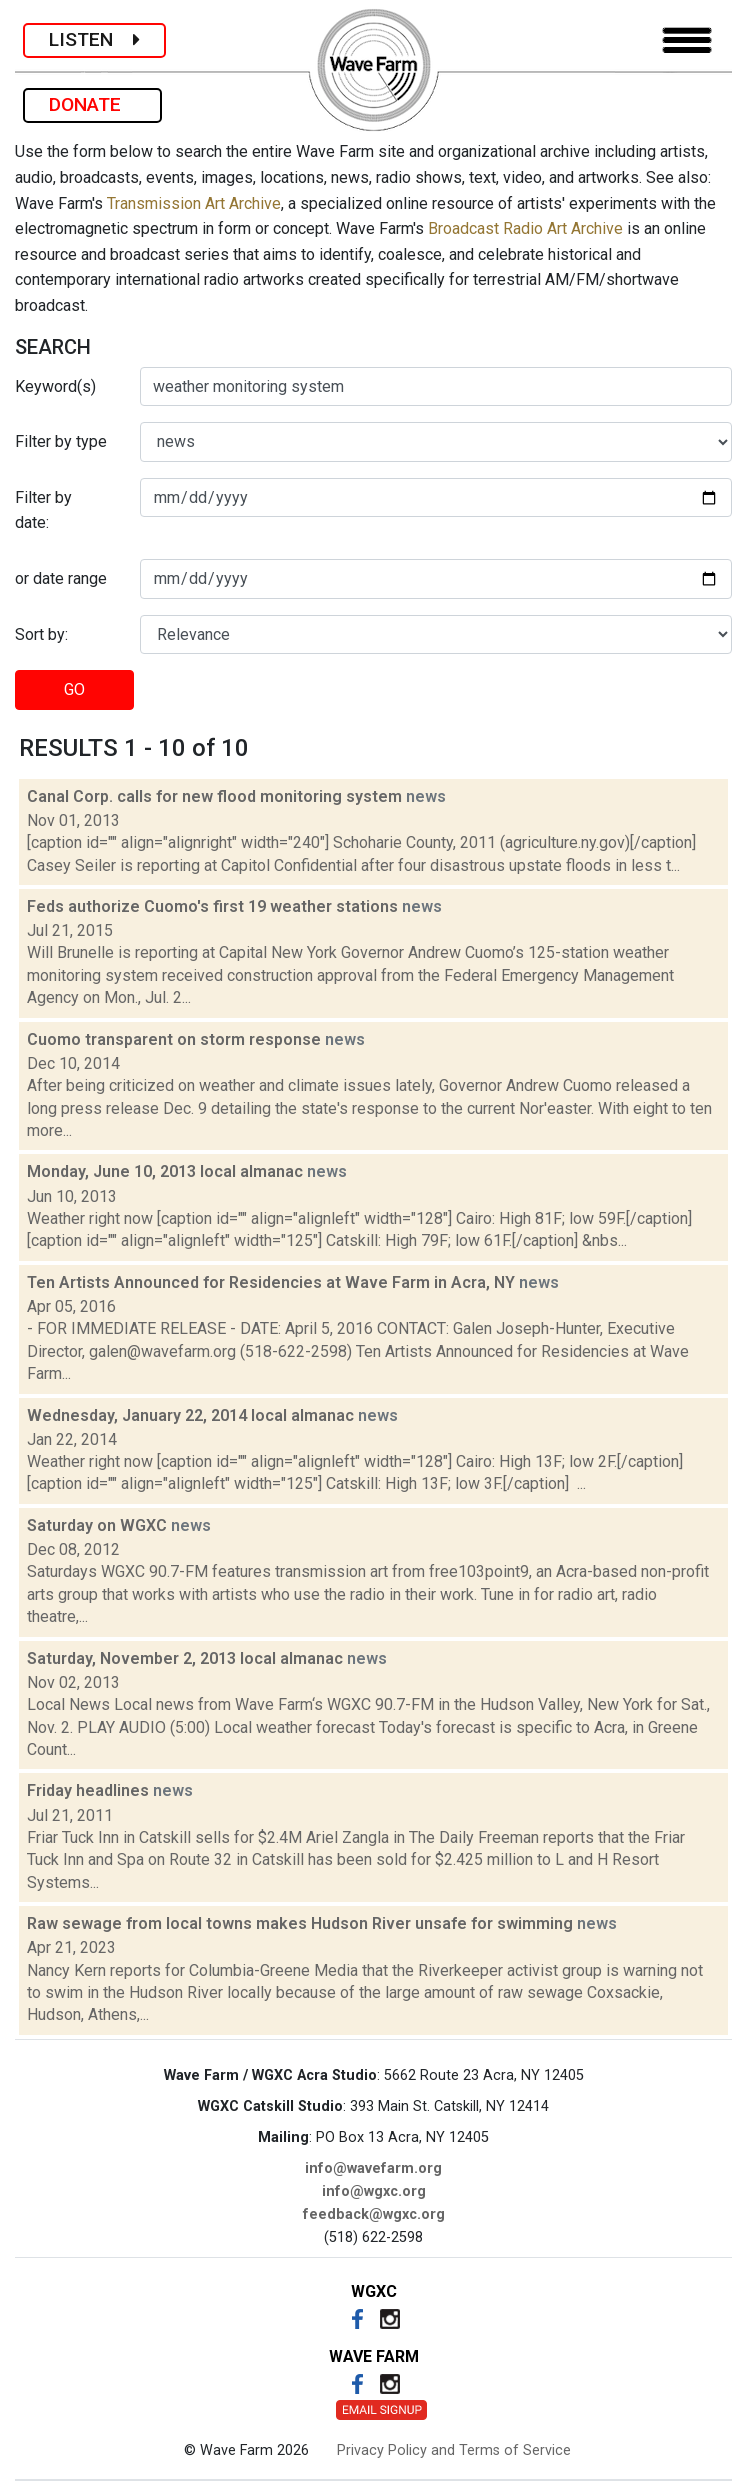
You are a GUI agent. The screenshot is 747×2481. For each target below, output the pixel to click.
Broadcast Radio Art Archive (525, 228)
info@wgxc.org (374, 2191)
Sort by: (41, 634)
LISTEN (94, 39)
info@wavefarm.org (373, 2168)
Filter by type (61, 441)
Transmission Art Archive (194, 203)
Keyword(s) (55, 386)
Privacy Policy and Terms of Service (454, 2450)
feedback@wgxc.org (374, 2214)
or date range (61, 578)
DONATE (92, 104)
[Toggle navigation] (687, 40)
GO (74, 689)
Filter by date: (43, 510)
